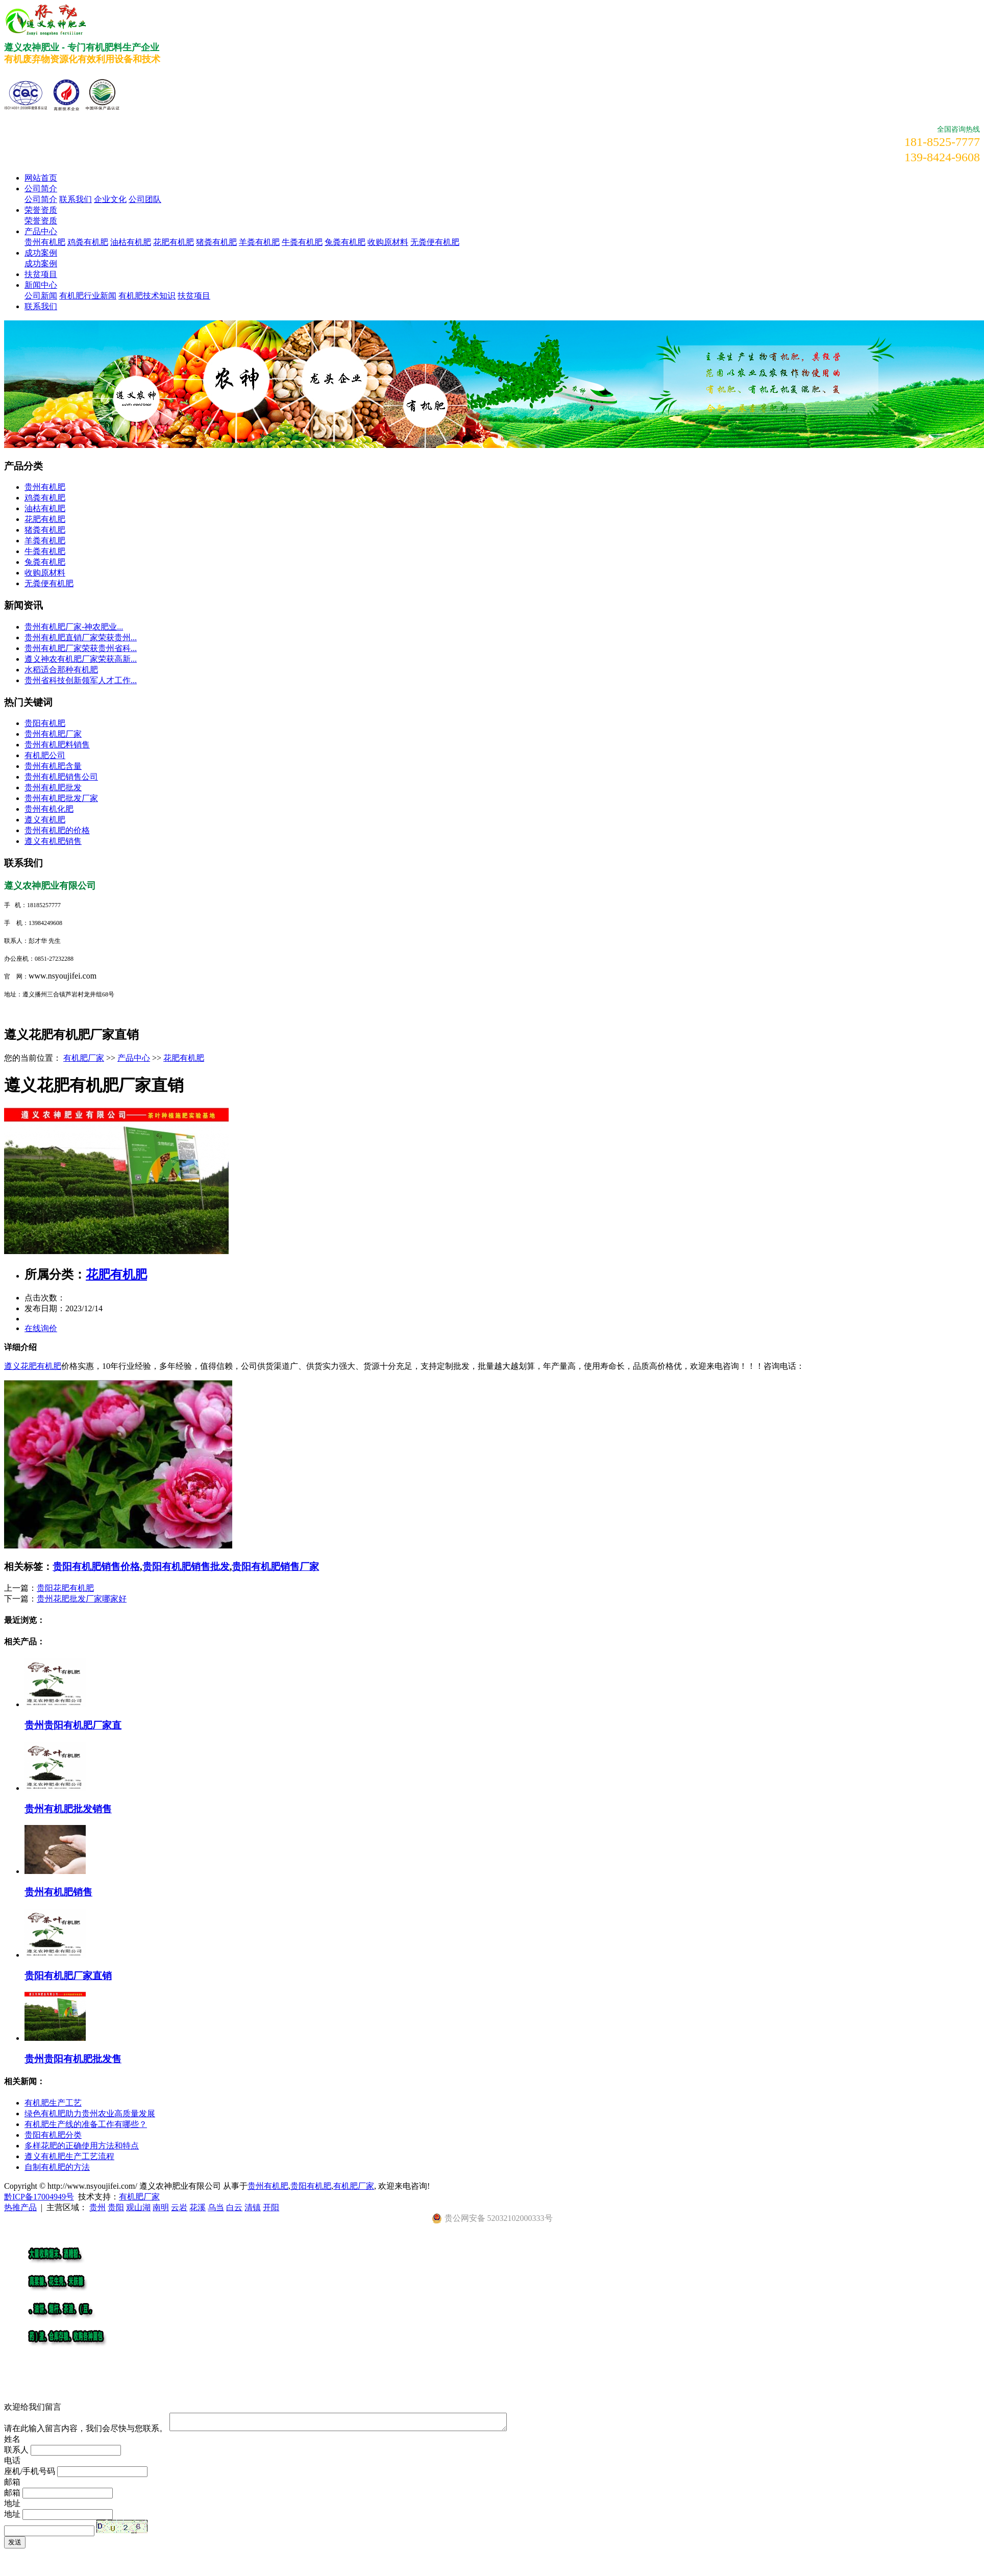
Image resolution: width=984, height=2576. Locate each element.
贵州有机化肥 (48, 809)
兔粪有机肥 (345, 242)
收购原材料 (387, 242)
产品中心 (40, 231)
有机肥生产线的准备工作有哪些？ (85, 2124)
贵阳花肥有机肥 (65, 1588)
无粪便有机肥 (434, 242)
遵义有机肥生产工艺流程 (69, 2156)
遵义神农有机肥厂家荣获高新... (80, 659)
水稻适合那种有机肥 (61, 669)
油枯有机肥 (130, 242)
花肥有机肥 (173, 242)
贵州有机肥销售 (58, 1892)
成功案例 (40, 252)
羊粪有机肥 (259, 242)
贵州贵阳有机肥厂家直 (72, 1725)
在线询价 (40, 1328)
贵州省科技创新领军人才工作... (80, 680)
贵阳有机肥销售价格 (96, 1566)
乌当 (216, 2207)
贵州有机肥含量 (53, 766)
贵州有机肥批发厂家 (61, 798)
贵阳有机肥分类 (53, 2135)
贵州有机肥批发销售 (68, 1809)
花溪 (197, 2207)
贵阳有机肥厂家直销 (68, 1975)
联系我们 (75, 199)
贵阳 (116, 2207)
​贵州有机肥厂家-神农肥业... (73, 626)
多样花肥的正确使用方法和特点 (81, 2145)
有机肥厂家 (83, 1058)
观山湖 (138, 2207)
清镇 (252, 2207)
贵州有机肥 (44, 242)
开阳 (271, 2207)
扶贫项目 (40, 274)
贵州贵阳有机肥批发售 (72, 2059)
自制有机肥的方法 (57, 2167)
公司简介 (40, 188)
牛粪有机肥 (302, 242)
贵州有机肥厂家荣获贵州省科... (80, 648)
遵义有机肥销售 (53, 841)
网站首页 (40, 177)
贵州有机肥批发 (53, 787)
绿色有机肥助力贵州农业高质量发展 (89, 2113)
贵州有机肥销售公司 (61, 776)
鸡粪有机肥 (87, 242)
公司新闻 (40, 295)
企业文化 (110, 199)
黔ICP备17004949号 (39, 2196)
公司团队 (145, 199)
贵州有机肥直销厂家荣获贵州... (80, 637)
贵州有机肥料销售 (57, 744)
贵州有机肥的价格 (57, 830)
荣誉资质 (40, 210)
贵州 (97, 2207)
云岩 (179, 2207)
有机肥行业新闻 (87, 295)
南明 (161, 2207)
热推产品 (20, 2207)
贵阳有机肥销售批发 (186, 1566)
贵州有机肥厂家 (53, 734)
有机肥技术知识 (147, 295)
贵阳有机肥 (44, 723)
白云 (234, 2207)
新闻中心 (40, 285)
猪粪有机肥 (216, 242)
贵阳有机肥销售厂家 (275, 1566)
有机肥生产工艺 (53, 2102)
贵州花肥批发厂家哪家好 (82, 1598)
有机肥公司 (44, 755)
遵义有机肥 (44, 819)
